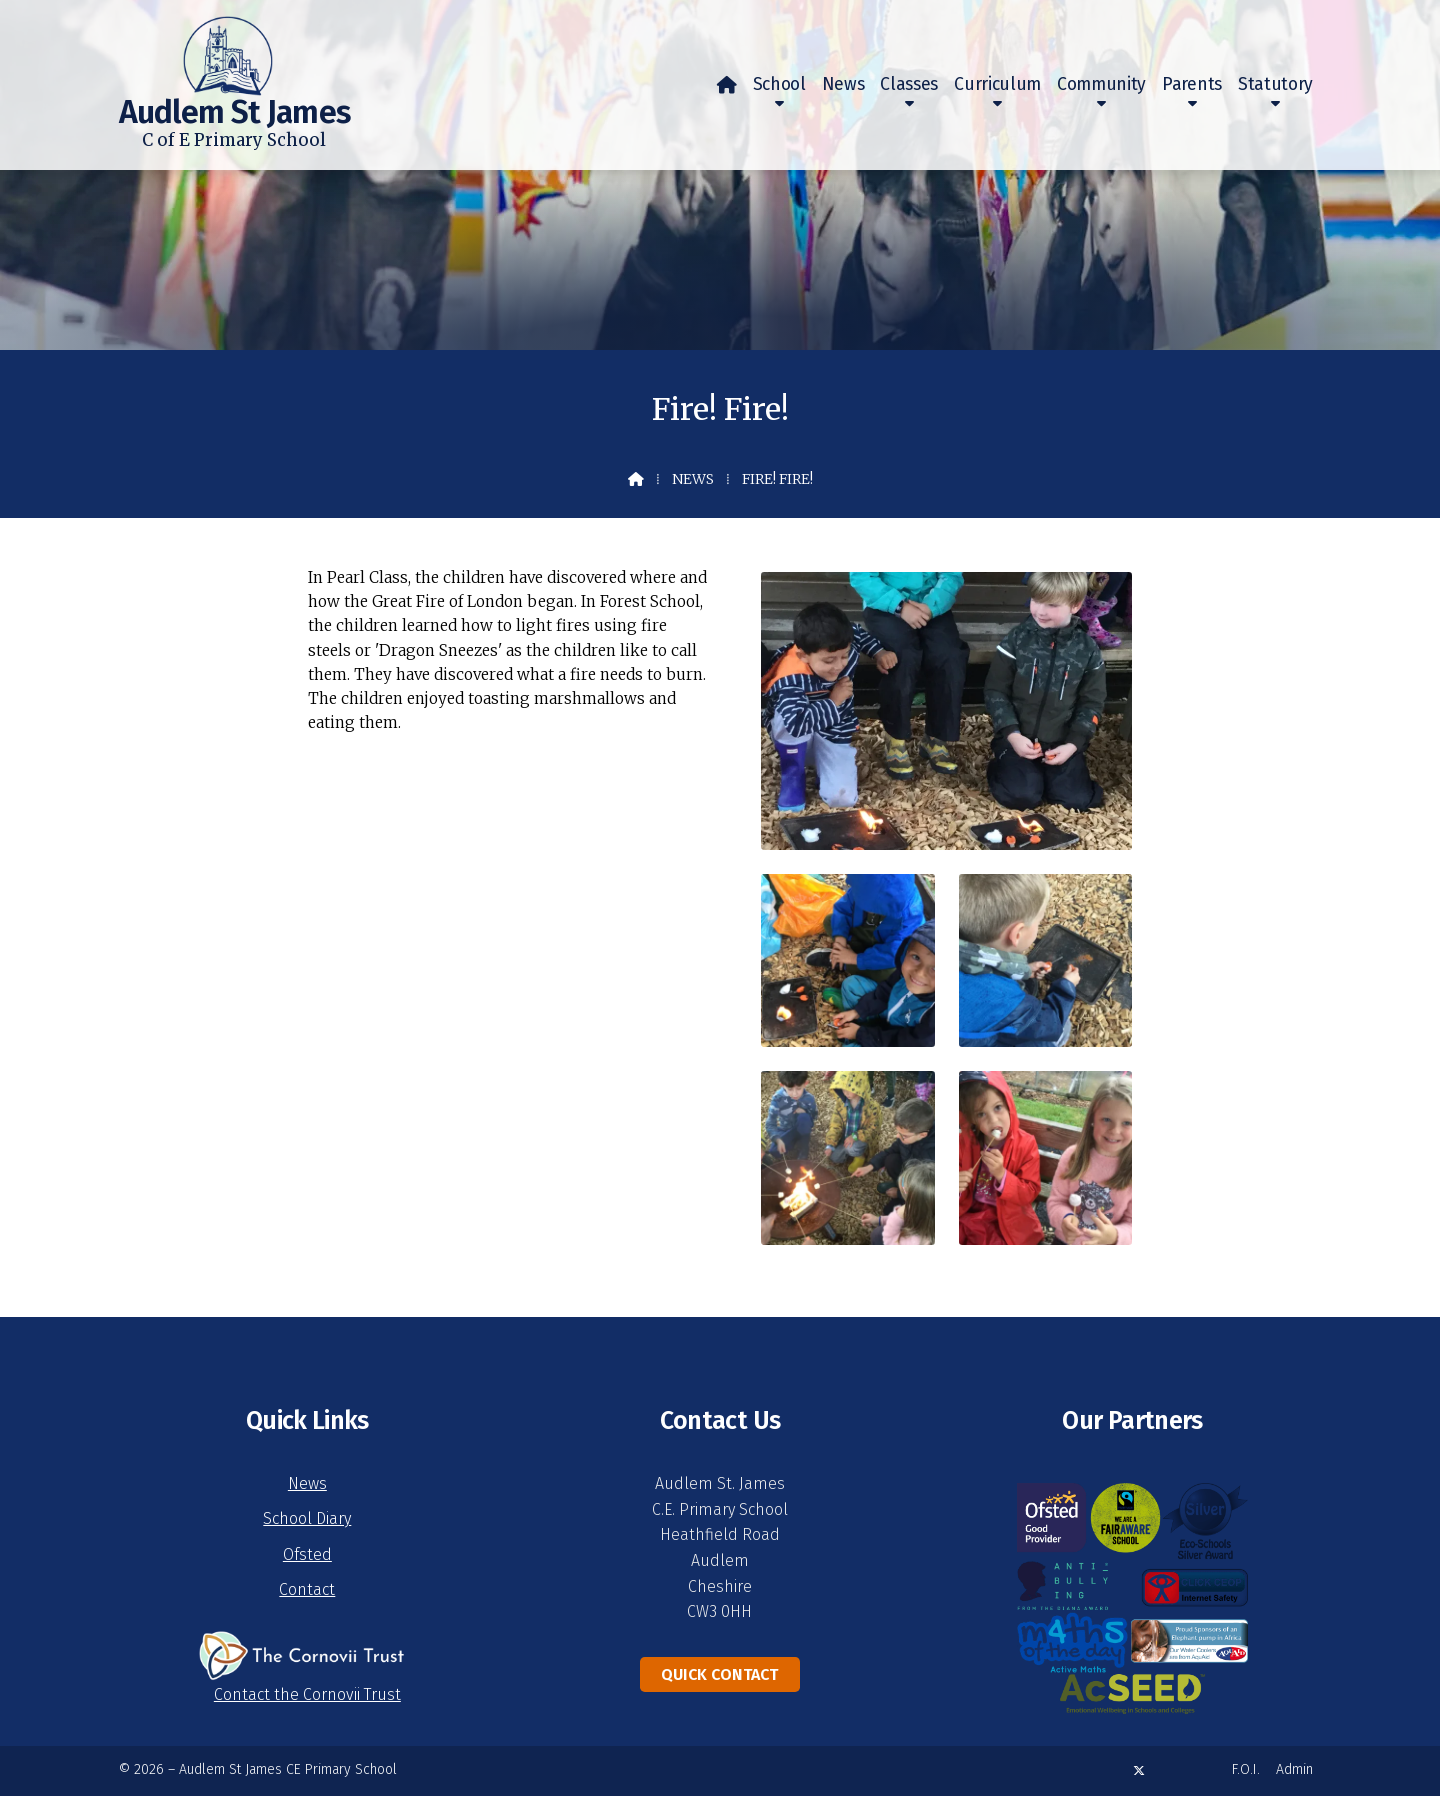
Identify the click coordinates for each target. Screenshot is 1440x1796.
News (693, 479)
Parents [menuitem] (1192, 84)
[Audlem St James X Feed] (1139, 1770)
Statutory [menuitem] (1275, 84)
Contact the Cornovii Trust (307, 1694)
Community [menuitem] (1101, 84)
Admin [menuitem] (1294, 1769)
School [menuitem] (779, 84)
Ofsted (307, 1554)
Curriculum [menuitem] (997, 84)
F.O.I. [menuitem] (1246, 1769)
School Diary (307, 1518)
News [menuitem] (843, 84)
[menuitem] (727, 85)
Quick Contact (719, 1674)
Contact (307, 1589)
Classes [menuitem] (909, 84)
